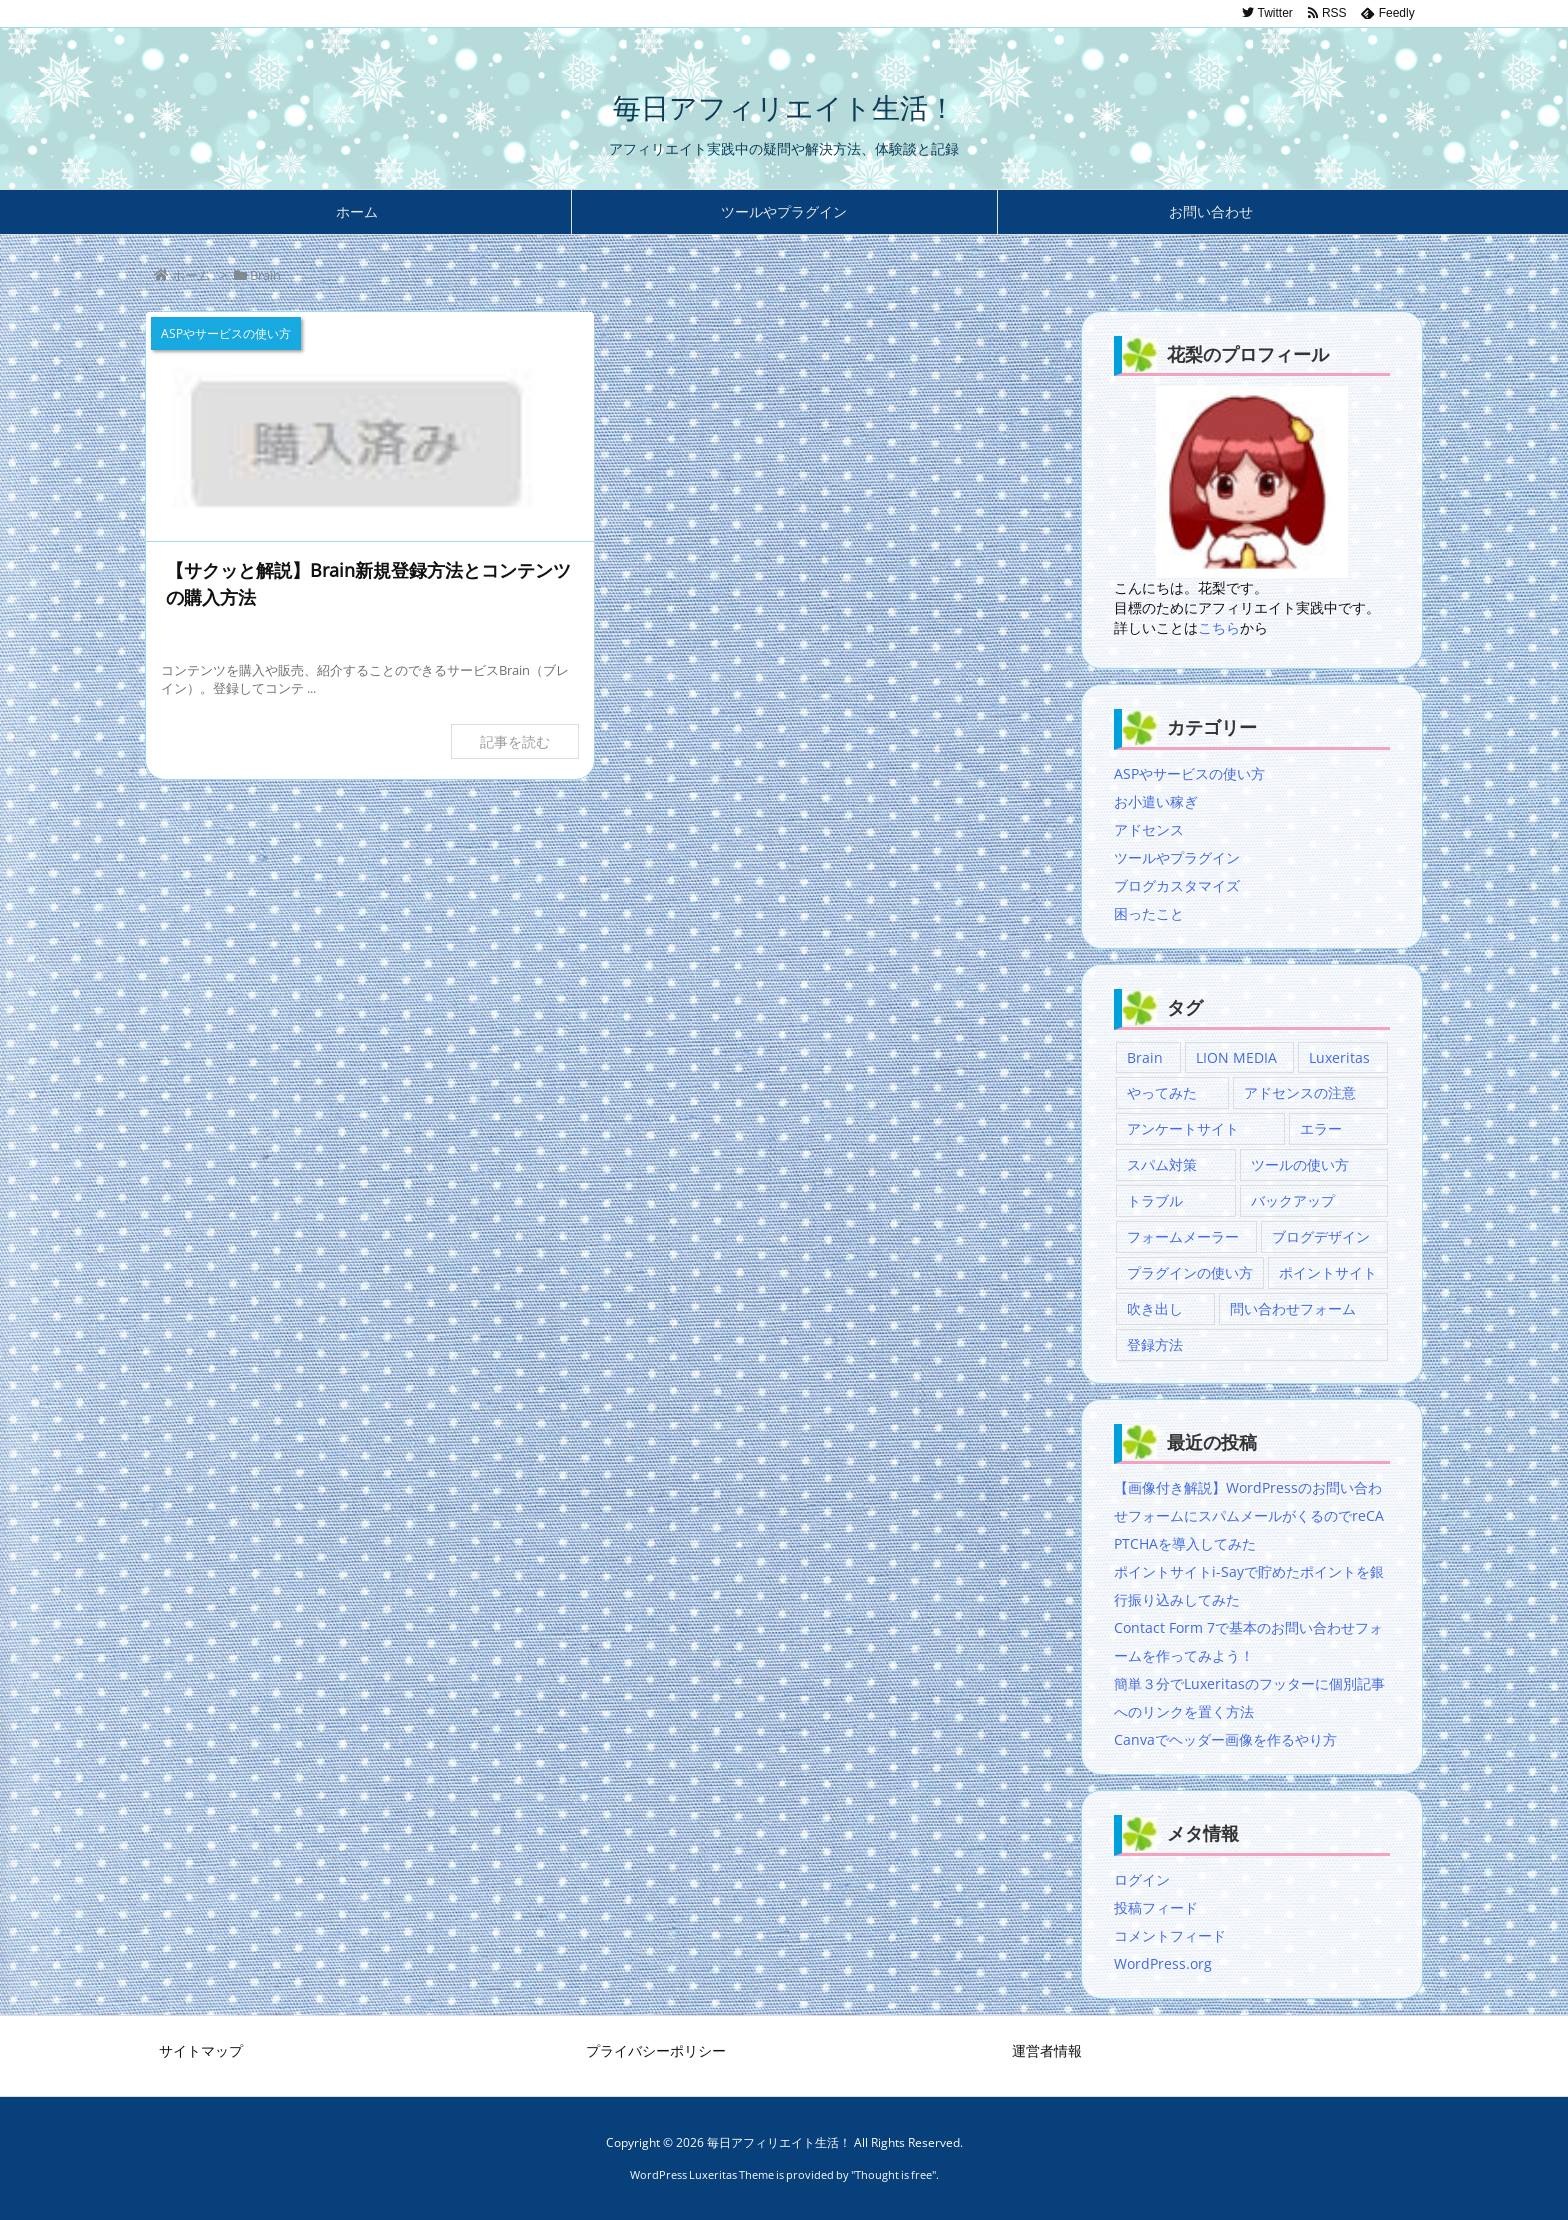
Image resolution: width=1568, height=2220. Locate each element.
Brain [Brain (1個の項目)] (1145, 1057)
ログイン (1142, 1879)
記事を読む (515, 741)
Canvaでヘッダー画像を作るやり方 (1225, 1739)
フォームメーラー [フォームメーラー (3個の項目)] (1183, 1236)
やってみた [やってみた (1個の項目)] (1162, 1092)
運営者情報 (1047, 2050)
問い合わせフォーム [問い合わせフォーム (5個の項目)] (1293, 1308)
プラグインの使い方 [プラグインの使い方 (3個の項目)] (1190, 1272)
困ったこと (1149, 913)
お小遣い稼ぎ (1156, 801)
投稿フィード (1156, 1907)
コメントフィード (1170, 1935)
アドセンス (1149, 829)
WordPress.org (1163, 1963)
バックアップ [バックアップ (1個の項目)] (1293, 1200)
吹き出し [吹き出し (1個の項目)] (1155, 1308)
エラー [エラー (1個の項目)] (1321, 1128)
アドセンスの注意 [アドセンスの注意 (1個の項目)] (1300, 1092)
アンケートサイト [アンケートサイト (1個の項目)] (1183, 1128)
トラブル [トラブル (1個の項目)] (1155, 1200)
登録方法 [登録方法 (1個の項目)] (1155, 1344)
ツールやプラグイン (1177, 857)
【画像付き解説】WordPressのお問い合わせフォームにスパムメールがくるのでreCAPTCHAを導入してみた (1249, 1515)
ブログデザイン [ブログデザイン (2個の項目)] (1321, 1236)
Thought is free (893, 2174)
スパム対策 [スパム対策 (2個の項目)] (1162, 1164)
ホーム (191, 275)
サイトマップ (201, 2050)
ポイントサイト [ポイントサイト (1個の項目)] (1328, 1272)
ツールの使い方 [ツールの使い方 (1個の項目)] (1300, 1164)
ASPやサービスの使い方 (1189, 773)
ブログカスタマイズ (1177, 885)
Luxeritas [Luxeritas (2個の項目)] (1339, 1057)
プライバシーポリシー (656, 2050)
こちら (1219, 627)
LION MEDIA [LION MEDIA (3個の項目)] (1236, 1057)
